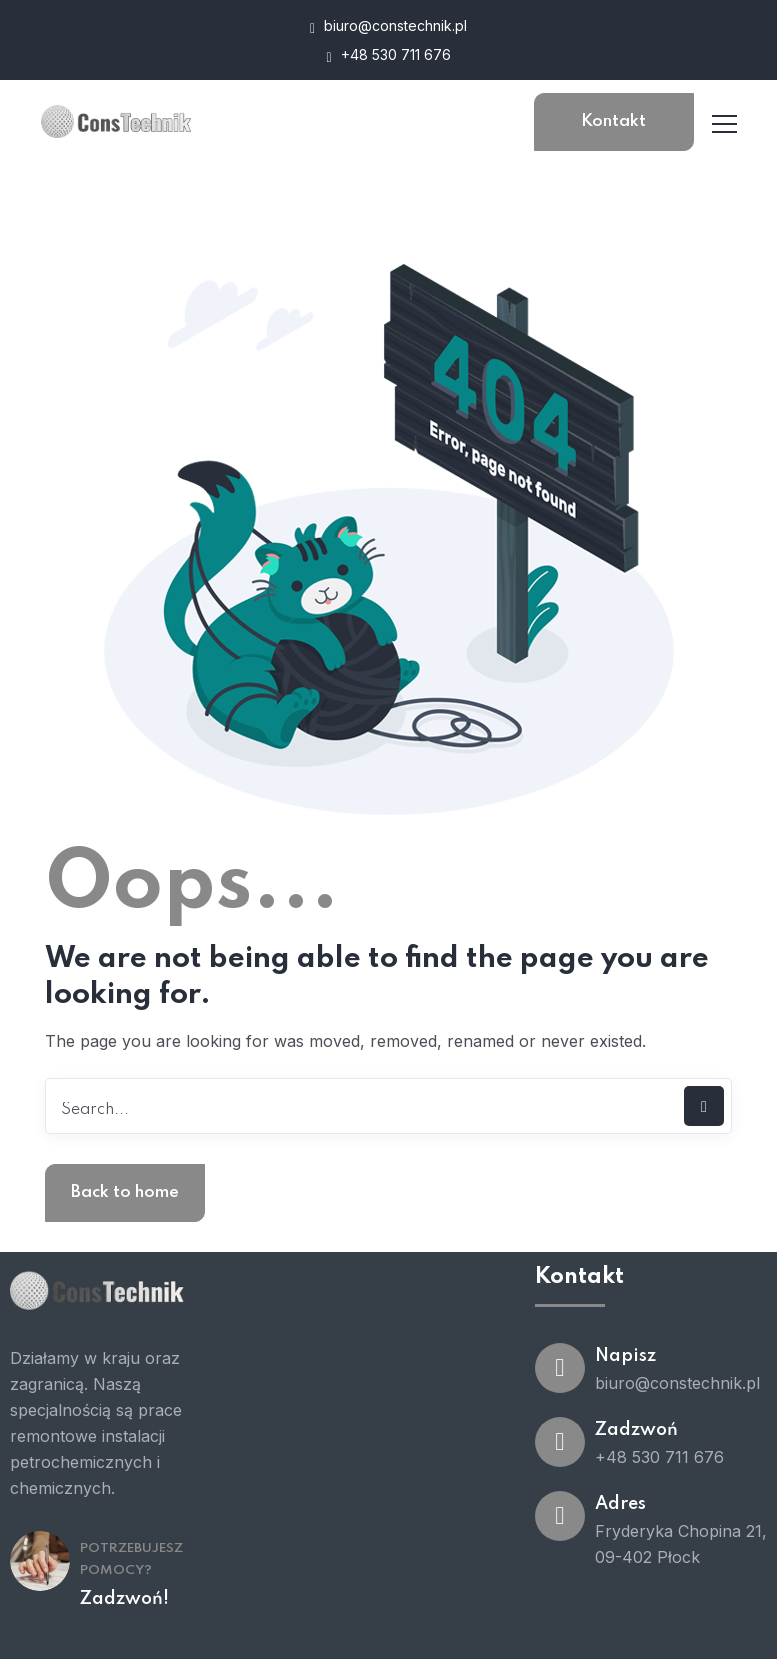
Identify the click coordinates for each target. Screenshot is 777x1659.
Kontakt (613, 121)
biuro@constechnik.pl (388, 26)
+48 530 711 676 (388, 55)
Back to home (125, 1192)
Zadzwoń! (124, 1599)
